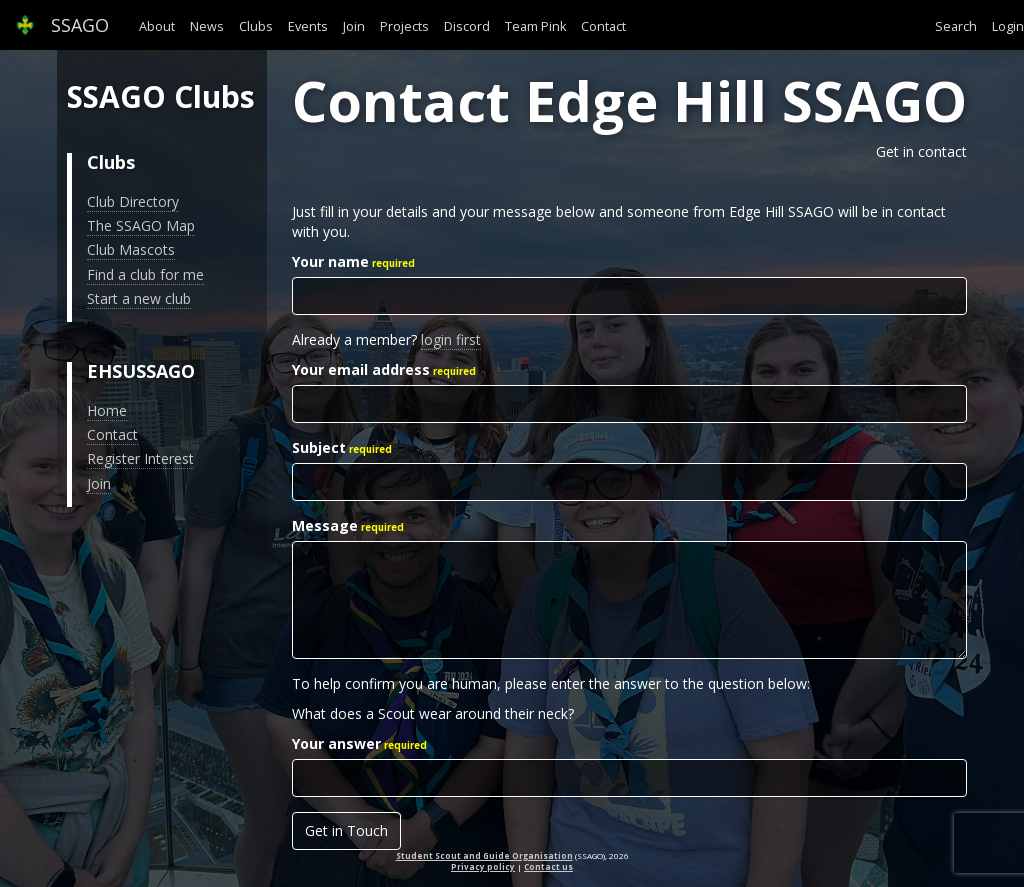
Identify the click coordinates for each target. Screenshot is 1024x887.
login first (451, 339)
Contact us (548, 866)
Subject (319, 447)
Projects (404, 26)
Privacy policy (483, 866)
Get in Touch (346, 830)
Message (325, 525)
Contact (603, 26)
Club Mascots (131, 249)
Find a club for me (145, 274)
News (207, 26)
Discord (467, 26)
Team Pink (535, 26)
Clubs (256, 26)
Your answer (336, 743)
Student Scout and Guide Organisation (484, 855)
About (157, 26)
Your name (330, 261)
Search (956, 26)
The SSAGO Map (141, 225)
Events (308, 26)
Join (354, 26)
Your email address (361, 369)
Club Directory (133, 201)
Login (1008, 26)
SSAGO (62, 25)
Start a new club (139, 298)
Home (107, 410)
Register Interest (140, 458)
